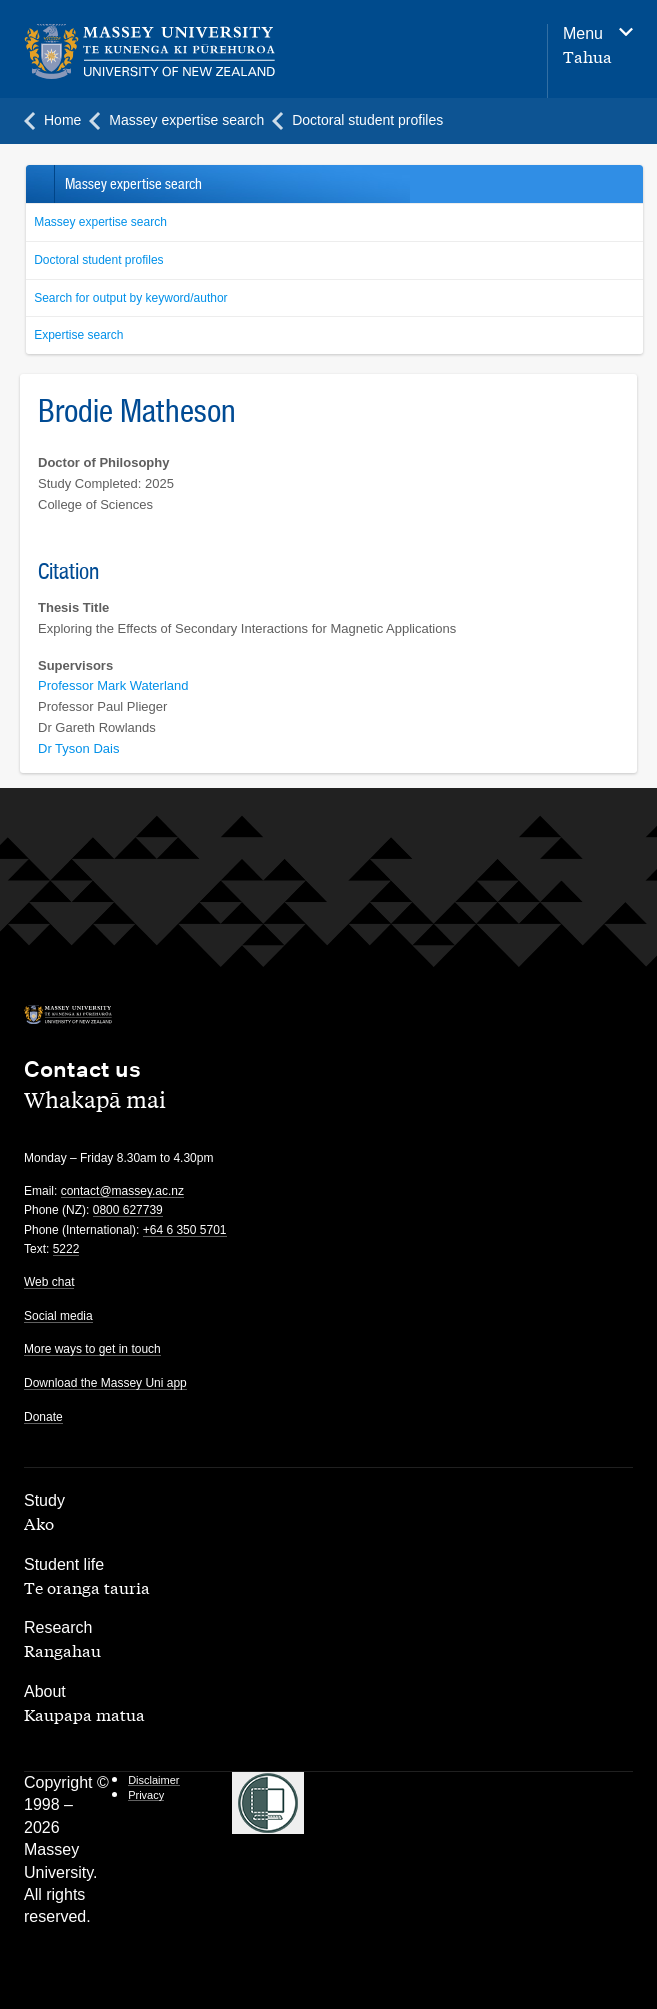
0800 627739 (128, 1210)
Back (39, 184)
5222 (66, 1249)
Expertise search (78, 335)
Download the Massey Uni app (105, 1383)
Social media (58, 1316)
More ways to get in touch (92, 1349)
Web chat (49, 1282)
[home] (216, 52)
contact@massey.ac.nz (122, 1191)
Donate (43, 1417)
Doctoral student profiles (98, 260)
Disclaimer (153, 1780)
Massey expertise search (100, 222)
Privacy (146, 1795)
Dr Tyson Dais (78, 748)
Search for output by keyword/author (130, 298)
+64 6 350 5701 (185, 1230)
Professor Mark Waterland (113, 685)
